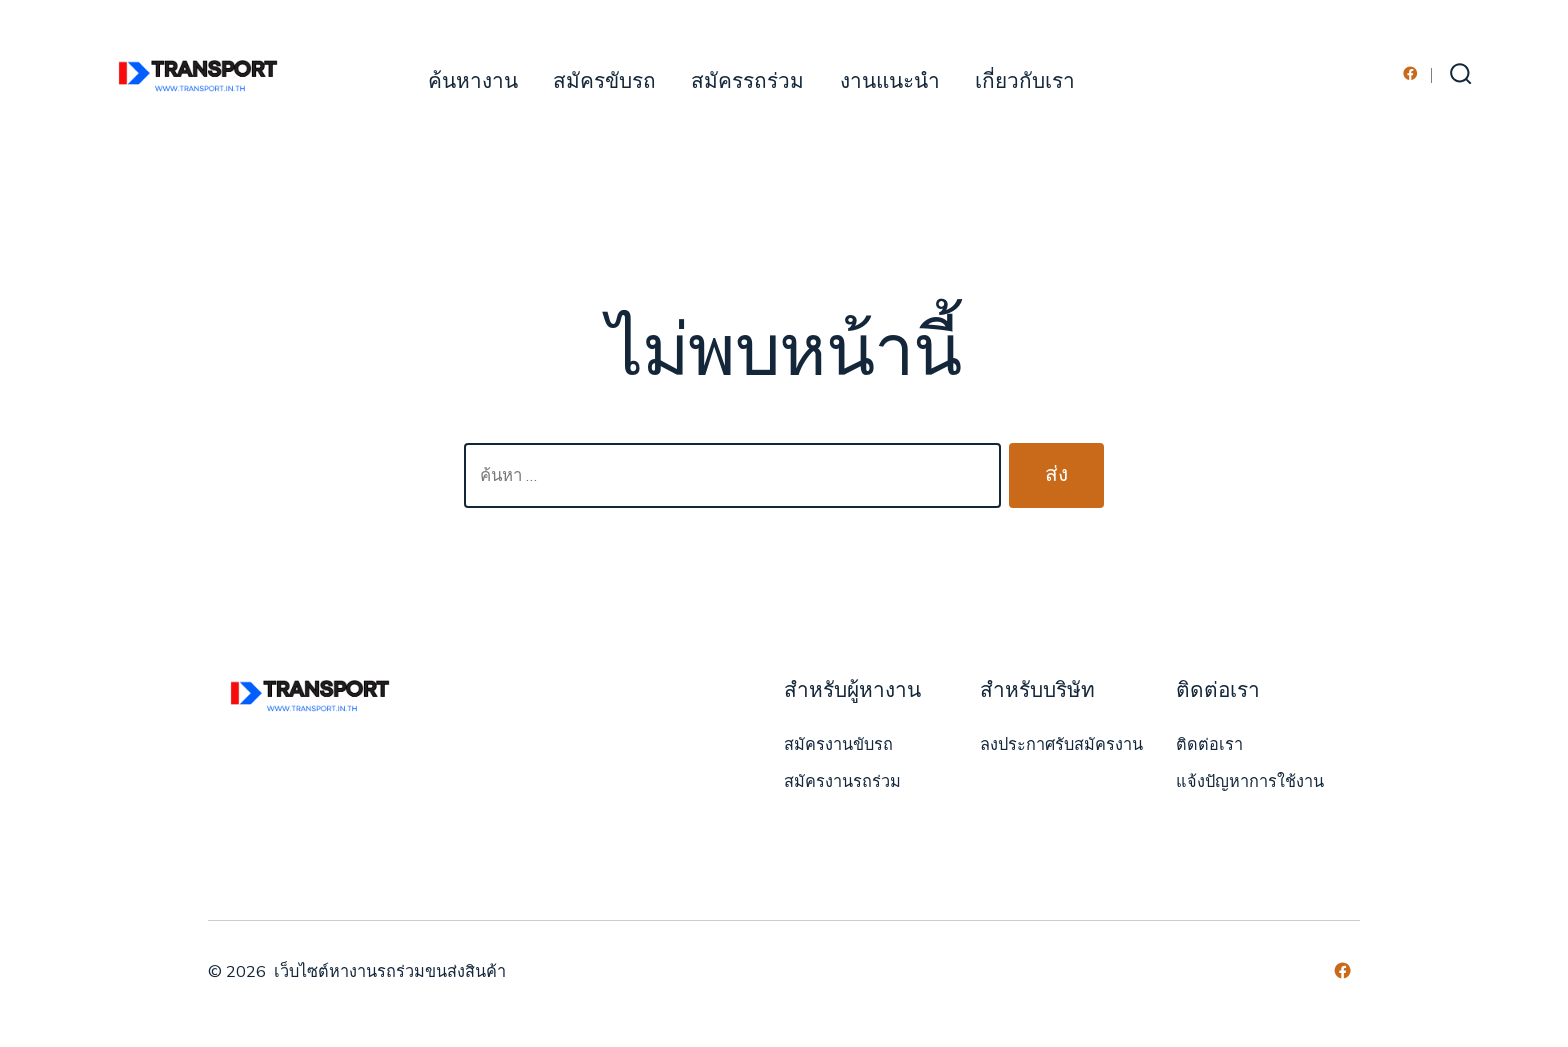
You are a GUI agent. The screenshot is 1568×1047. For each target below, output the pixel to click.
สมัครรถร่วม (747, 81)
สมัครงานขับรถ (838, 745)
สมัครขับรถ (604, 81)
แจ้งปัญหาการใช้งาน (1250, 782)
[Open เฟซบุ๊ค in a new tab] (1410, 73)
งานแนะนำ (890, 81)
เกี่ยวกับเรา (1025, 81)
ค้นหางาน (473, 81)
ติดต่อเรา (1209, 745)
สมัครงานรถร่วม (842, 782)
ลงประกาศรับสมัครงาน (1061, 745)
